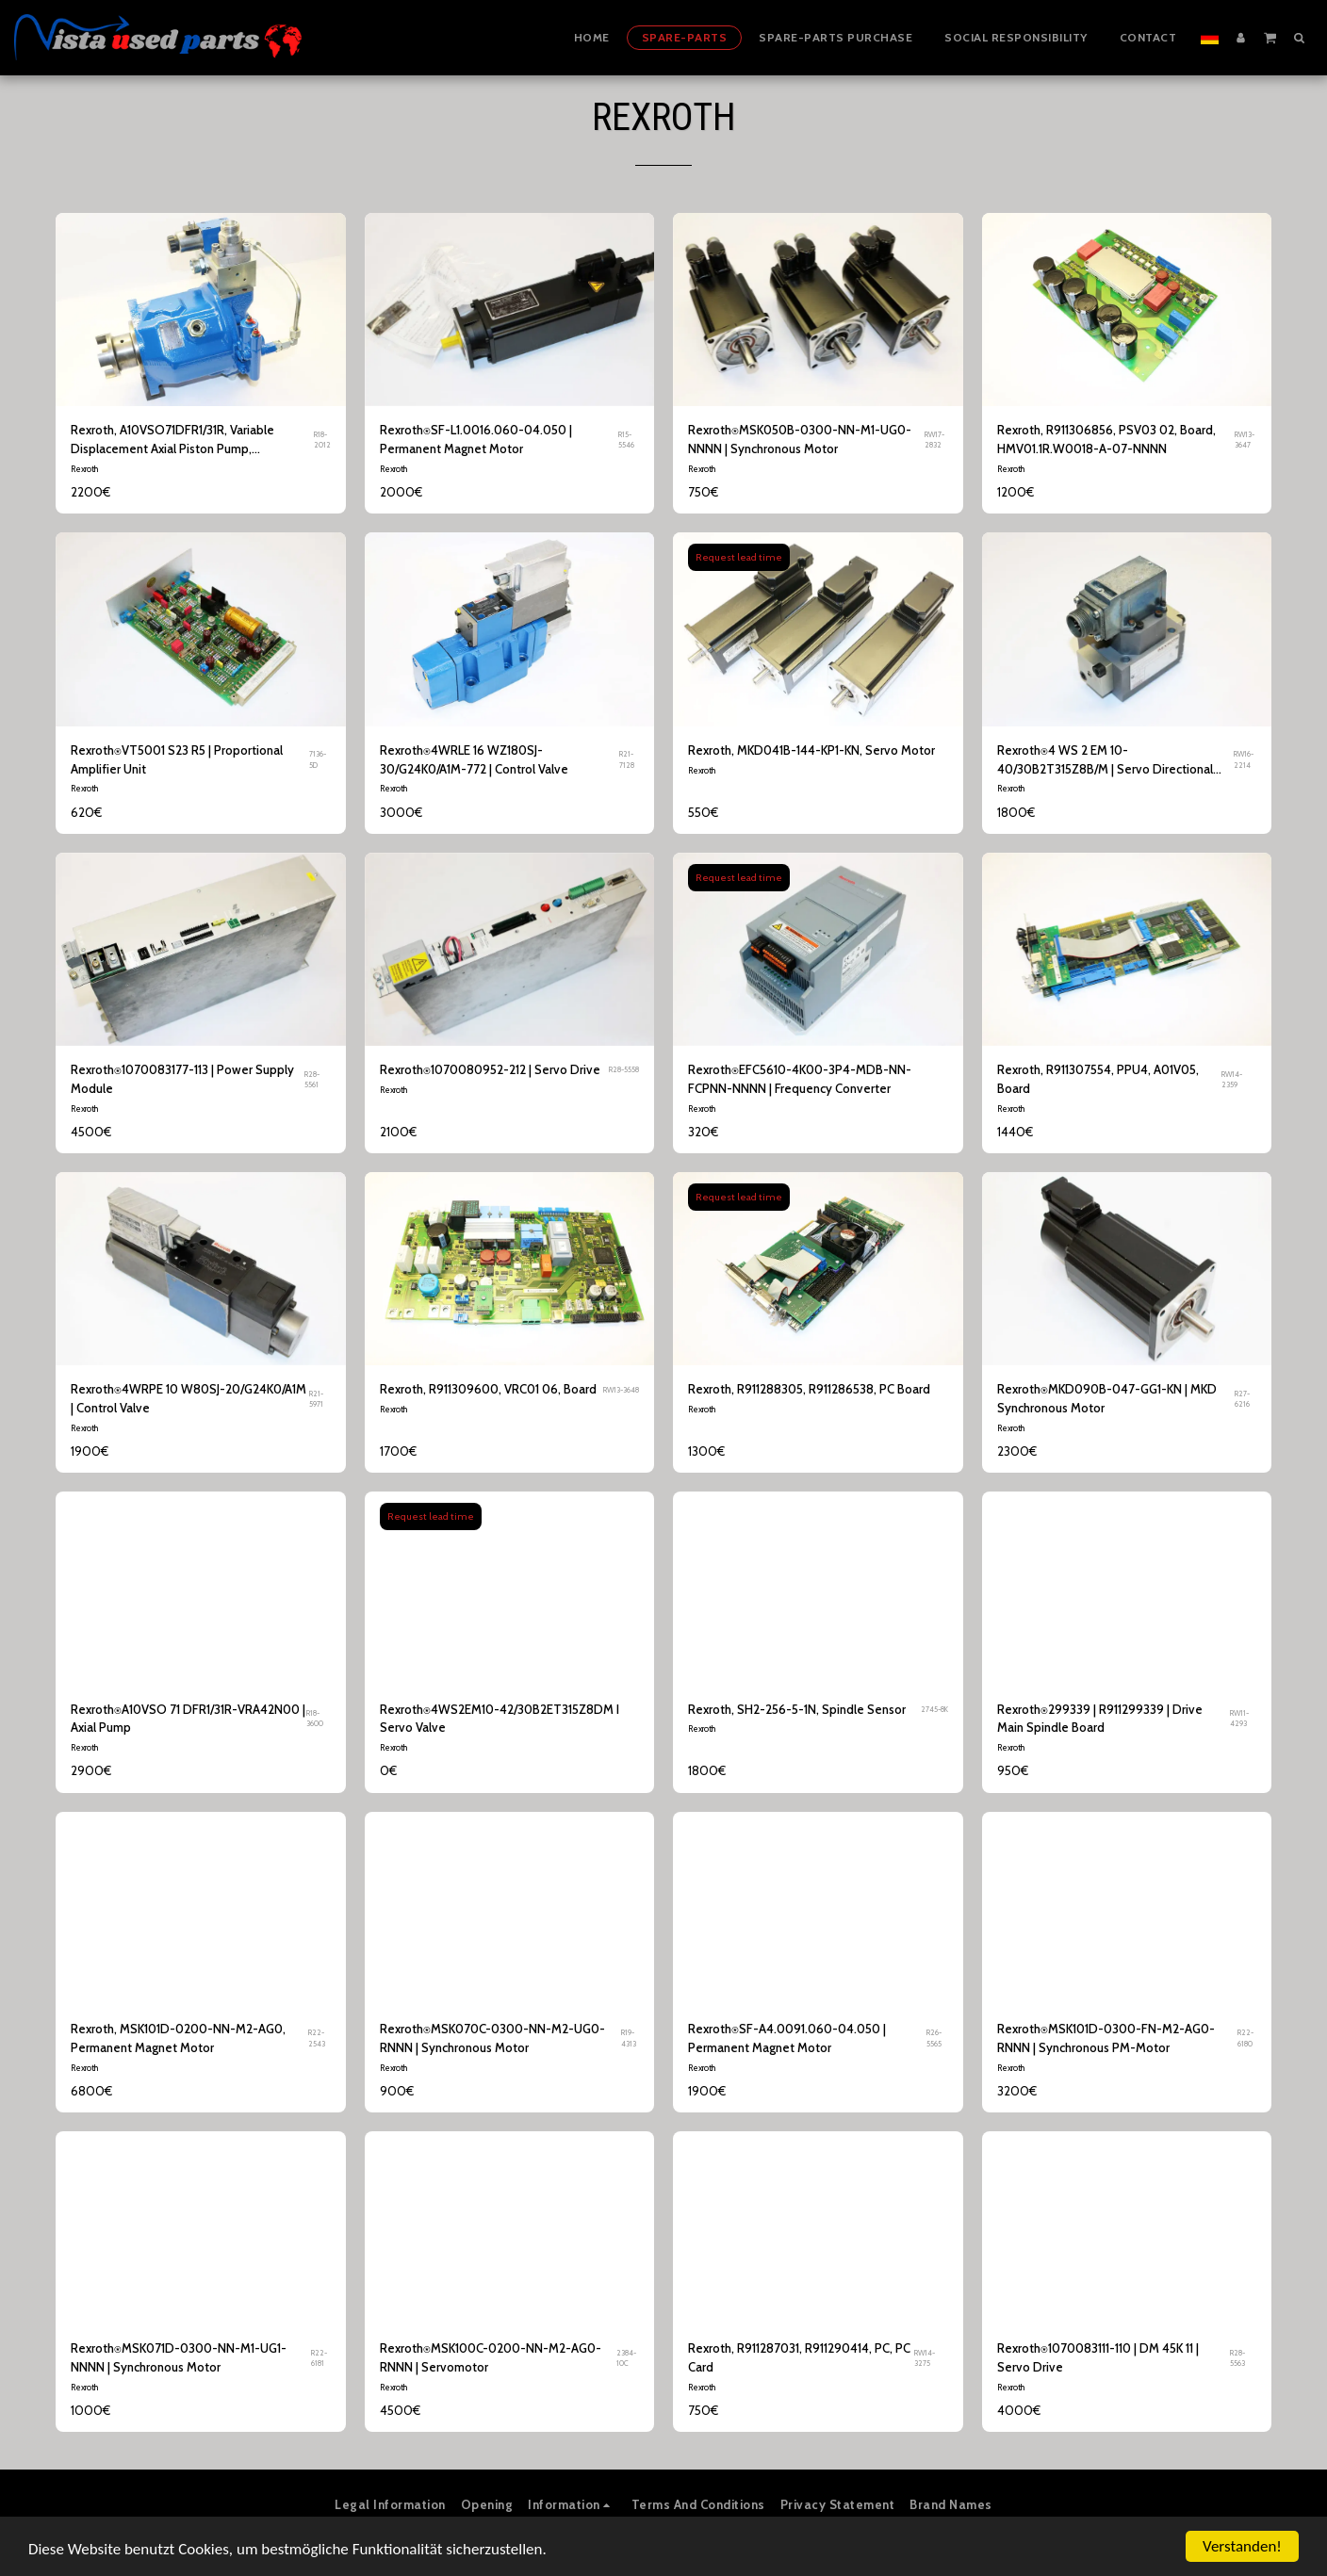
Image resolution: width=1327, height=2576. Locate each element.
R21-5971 (316, 1399)
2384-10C (626, 2358)
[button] (1270, 36)
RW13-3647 (1244, 439)
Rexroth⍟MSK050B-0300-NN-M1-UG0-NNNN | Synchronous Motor (799, 439)
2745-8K (934, 1709)
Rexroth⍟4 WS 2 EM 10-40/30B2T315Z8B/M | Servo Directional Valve (1105, 760)
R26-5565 (934, 2037)
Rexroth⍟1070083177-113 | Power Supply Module (182, 1079)
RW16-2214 (1243, 759)
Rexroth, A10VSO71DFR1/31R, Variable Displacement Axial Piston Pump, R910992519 (172, 440)
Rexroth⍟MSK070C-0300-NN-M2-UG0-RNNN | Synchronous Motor (492, 2038)
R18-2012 (322, 439)
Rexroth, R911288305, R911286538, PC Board (809, 1388)
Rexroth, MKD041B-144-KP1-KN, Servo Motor (811, 750)
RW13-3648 (621, 1389)
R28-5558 (624, 1069)
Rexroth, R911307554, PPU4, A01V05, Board (1098, 1079)
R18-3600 (314, 1718)
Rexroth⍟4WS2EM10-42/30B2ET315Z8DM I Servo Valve (499, 1719)
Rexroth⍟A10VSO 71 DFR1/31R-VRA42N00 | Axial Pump (188, 1719)
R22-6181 (319, 2358)
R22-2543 (316, 2037)
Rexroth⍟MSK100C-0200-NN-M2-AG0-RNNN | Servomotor (490, 2357)
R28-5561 (311, 1079)
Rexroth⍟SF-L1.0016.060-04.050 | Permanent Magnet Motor (476, 439)
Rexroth (84, 469)
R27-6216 (1242, 1399)
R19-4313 (628, 2037)
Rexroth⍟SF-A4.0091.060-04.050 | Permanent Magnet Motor (787, 2038)
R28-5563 (1237, 2358)
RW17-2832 (934, 439)
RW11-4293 (1239, 1718)
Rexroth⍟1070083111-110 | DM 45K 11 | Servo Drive (1098, 2357)
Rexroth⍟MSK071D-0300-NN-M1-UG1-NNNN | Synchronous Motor (179, 2357)
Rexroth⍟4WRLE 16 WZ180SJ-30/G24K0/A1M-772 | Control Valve (474, 759)
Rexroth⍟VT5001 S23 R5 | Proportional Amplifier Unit (177, 759)
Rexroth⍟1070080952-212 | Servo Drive (490, 1069)
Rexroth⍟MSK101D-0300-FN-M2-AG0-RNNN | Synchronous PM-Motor (1106, 2038)
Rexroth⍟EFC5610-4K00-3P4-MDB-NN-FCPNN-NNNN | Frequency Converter (799, 1079)
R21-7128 (626, 759)
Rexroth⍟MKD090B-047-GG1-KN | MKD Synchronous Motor (1107, 1398)
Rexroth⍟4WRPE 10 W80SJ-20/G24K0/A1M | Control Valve (188, 1398)
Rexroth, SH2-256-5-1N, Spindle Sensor (797, 1709)
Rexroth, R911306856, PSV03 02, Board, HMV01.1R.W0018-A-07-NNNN (1106, 439)
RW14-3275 (924, 2358)
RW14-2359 (1231, 1079)
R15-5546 (626, 439)
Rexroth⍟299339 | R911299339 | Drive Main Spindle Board (1100, 1719)
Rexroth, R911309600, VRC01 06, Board (488, 1388)
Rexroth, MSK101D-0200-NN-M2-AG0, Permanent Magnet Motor (178, 2038)
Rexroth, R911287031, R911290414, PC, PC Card (799, 2357)
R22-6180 (1245, 2037)
